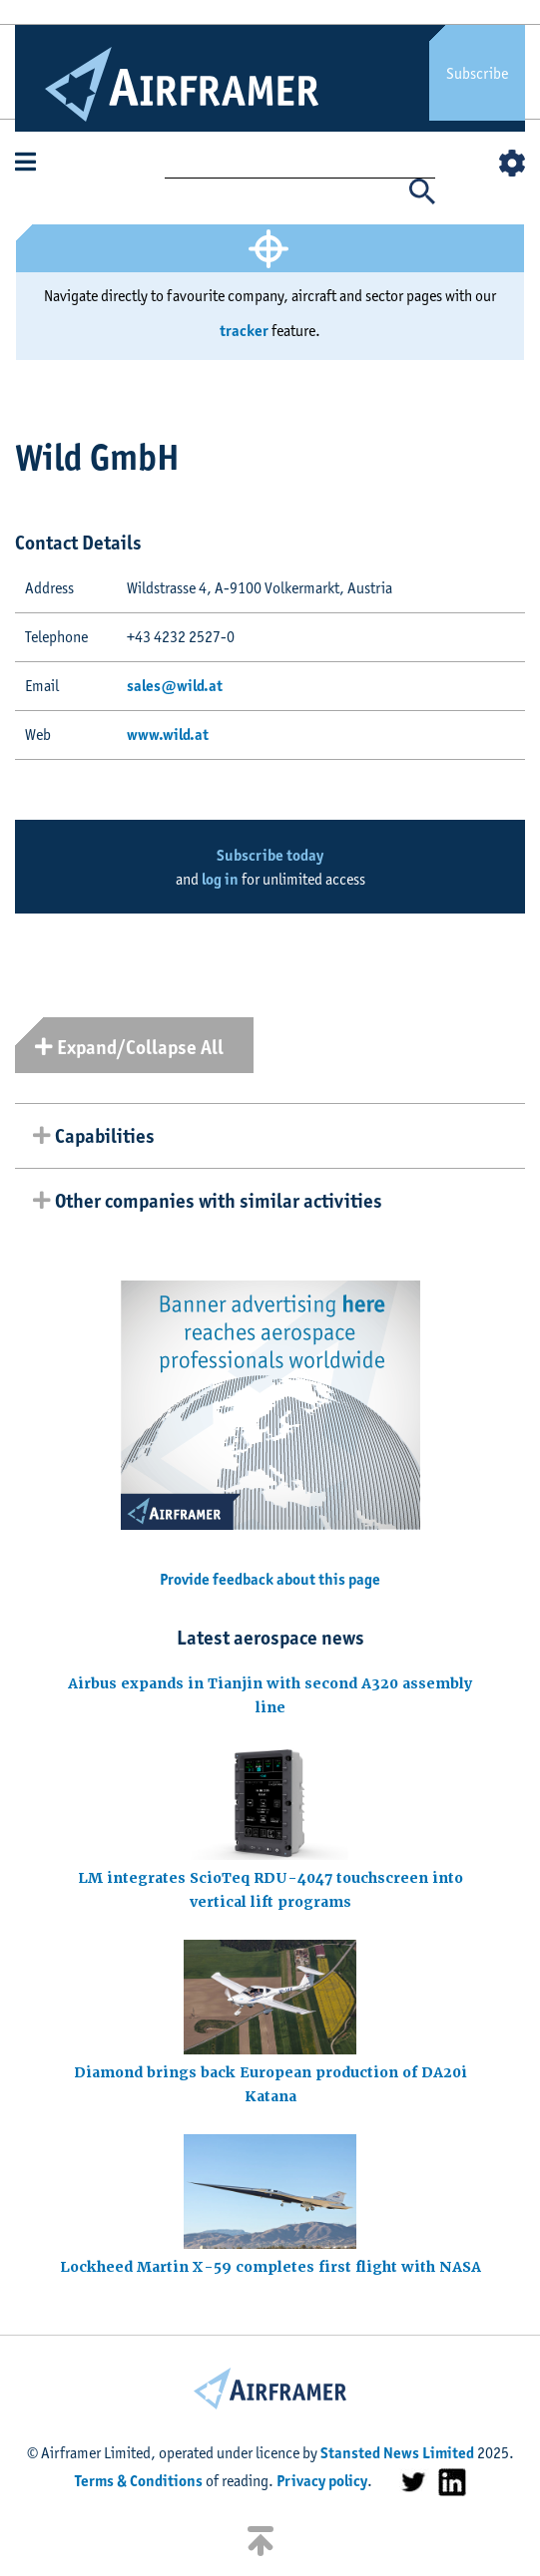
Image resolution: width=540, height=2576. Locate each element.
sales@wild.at (175, 685)
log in (220, 879)
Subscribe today (270, 855)
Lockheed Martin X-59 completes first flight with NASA (270, 2267)
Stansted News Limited (397, 2452)
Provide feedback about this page (270, 1579)
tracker (244, 330)
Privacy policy (321, 2480)
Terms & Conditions (139, 2480)
